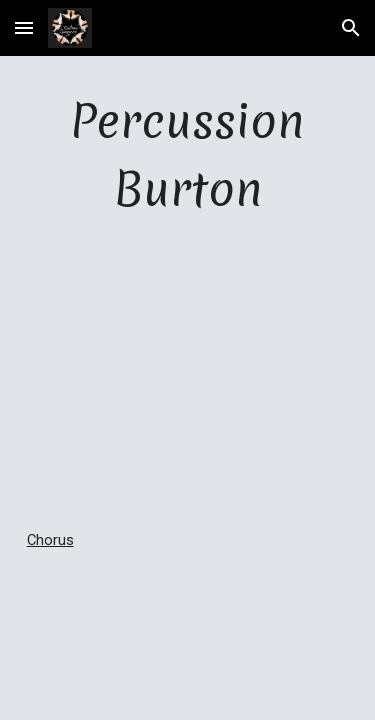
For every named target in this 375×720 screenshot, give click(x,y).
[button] (24, 27)
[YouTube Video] (188, 375)
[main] (188, 156)
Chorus (50, 540)
